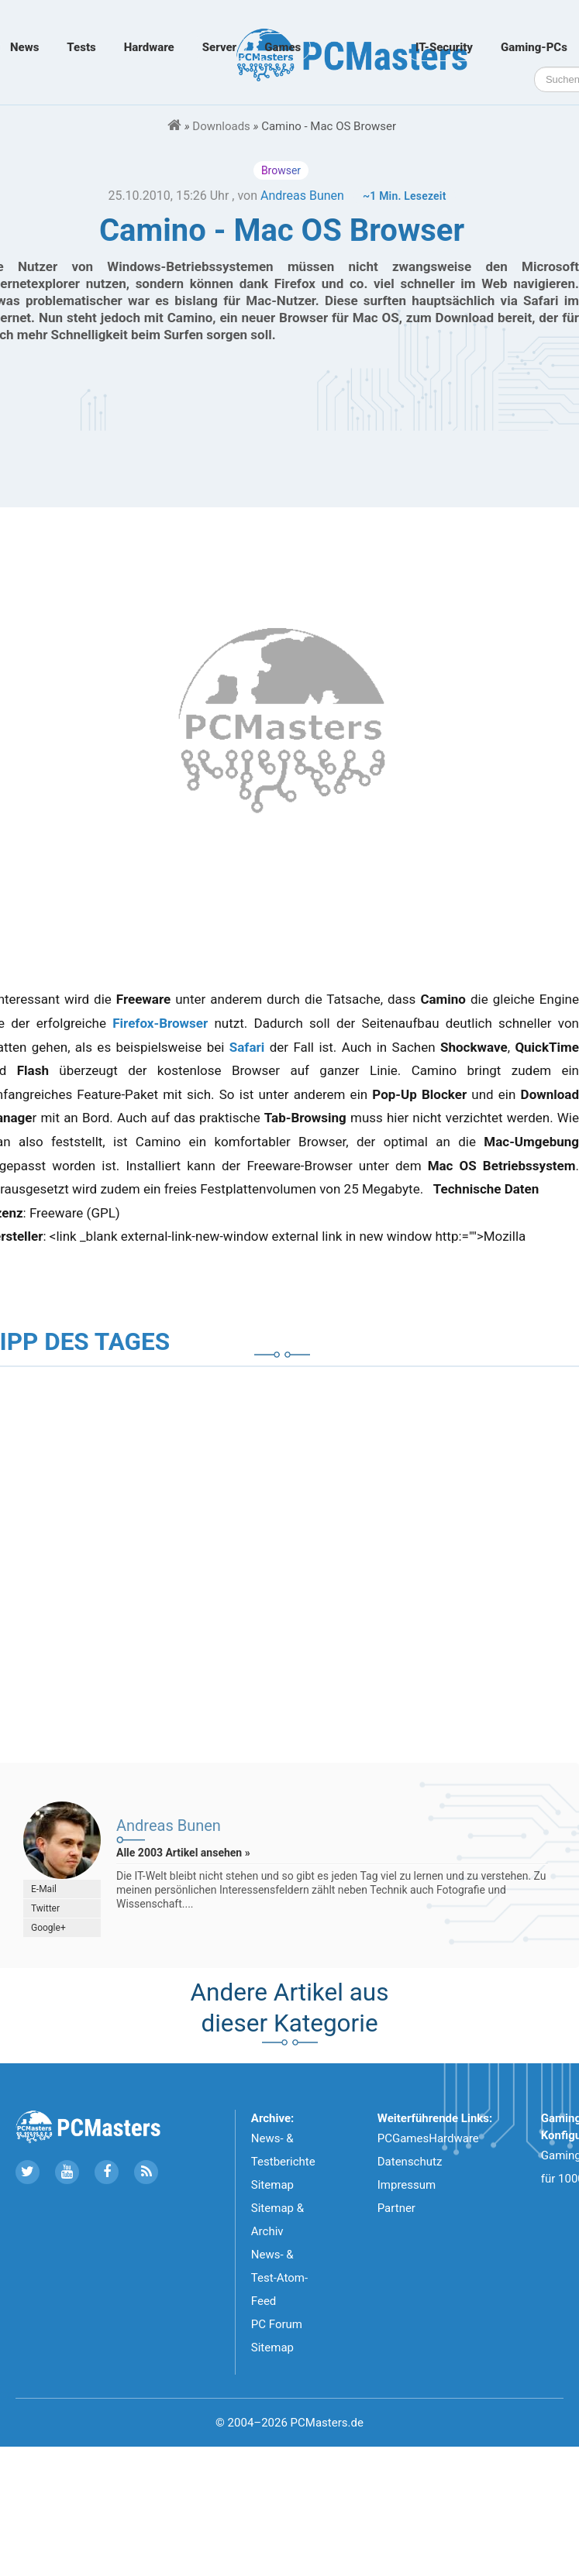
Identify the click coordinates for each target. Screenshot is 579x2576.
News (24, 47)
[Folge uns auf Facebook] (107, 2172)
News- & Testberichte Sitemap (283, 2161)
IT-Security (444, 47)
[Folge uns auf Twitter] (28, 2172)
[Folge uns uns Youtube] (67, 2172)
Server (219, 47)
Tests (81, 47)
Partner (396, 2208)
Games (282, 47)
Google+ (48, 1927)
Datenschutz (410, 2162)
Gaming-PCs (534, 47)
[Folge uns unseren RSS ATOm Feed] (146, 2172)
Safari (246, 1047)
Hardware (149, 47)
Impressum (406, 2185)
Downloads (221, 126)
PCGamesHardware (428, 2138)
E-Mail (44, 1889)
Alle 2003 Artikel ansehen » (183, 1852)
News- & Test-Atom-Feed (279, 2278)
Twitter (45, 1908)
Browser (281, 170)
